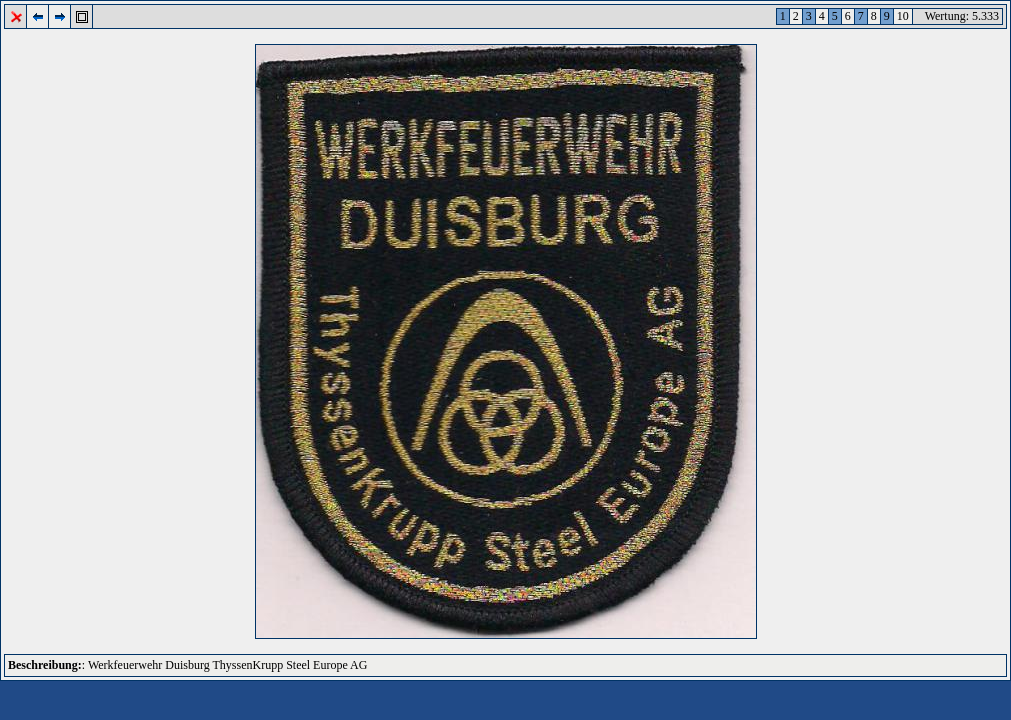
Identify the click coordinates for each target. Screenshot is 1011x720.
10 (903, 16)
